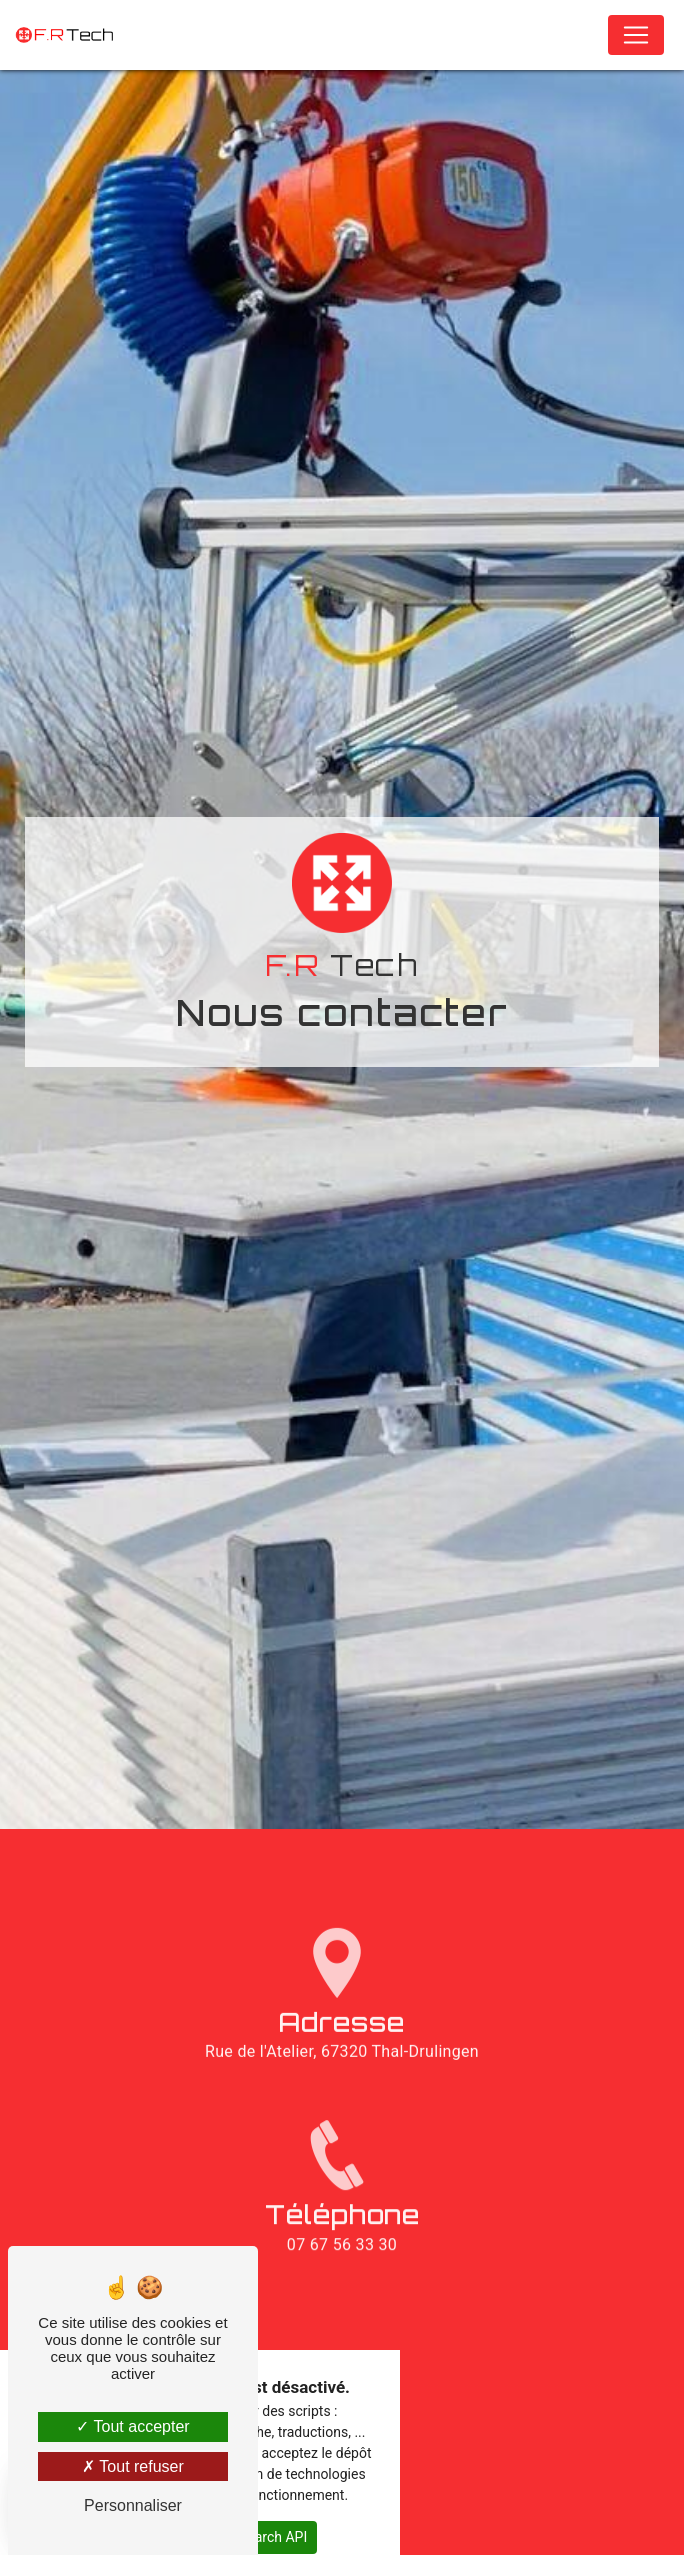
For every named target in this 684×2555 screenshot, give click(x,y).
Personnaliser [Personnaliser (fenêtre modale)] (133, 2505)
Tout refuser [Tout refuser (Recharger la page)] (133, 2466)
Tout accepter (132, 2426)
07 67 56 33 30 (342, 2285)
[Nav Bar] (636, 35)
